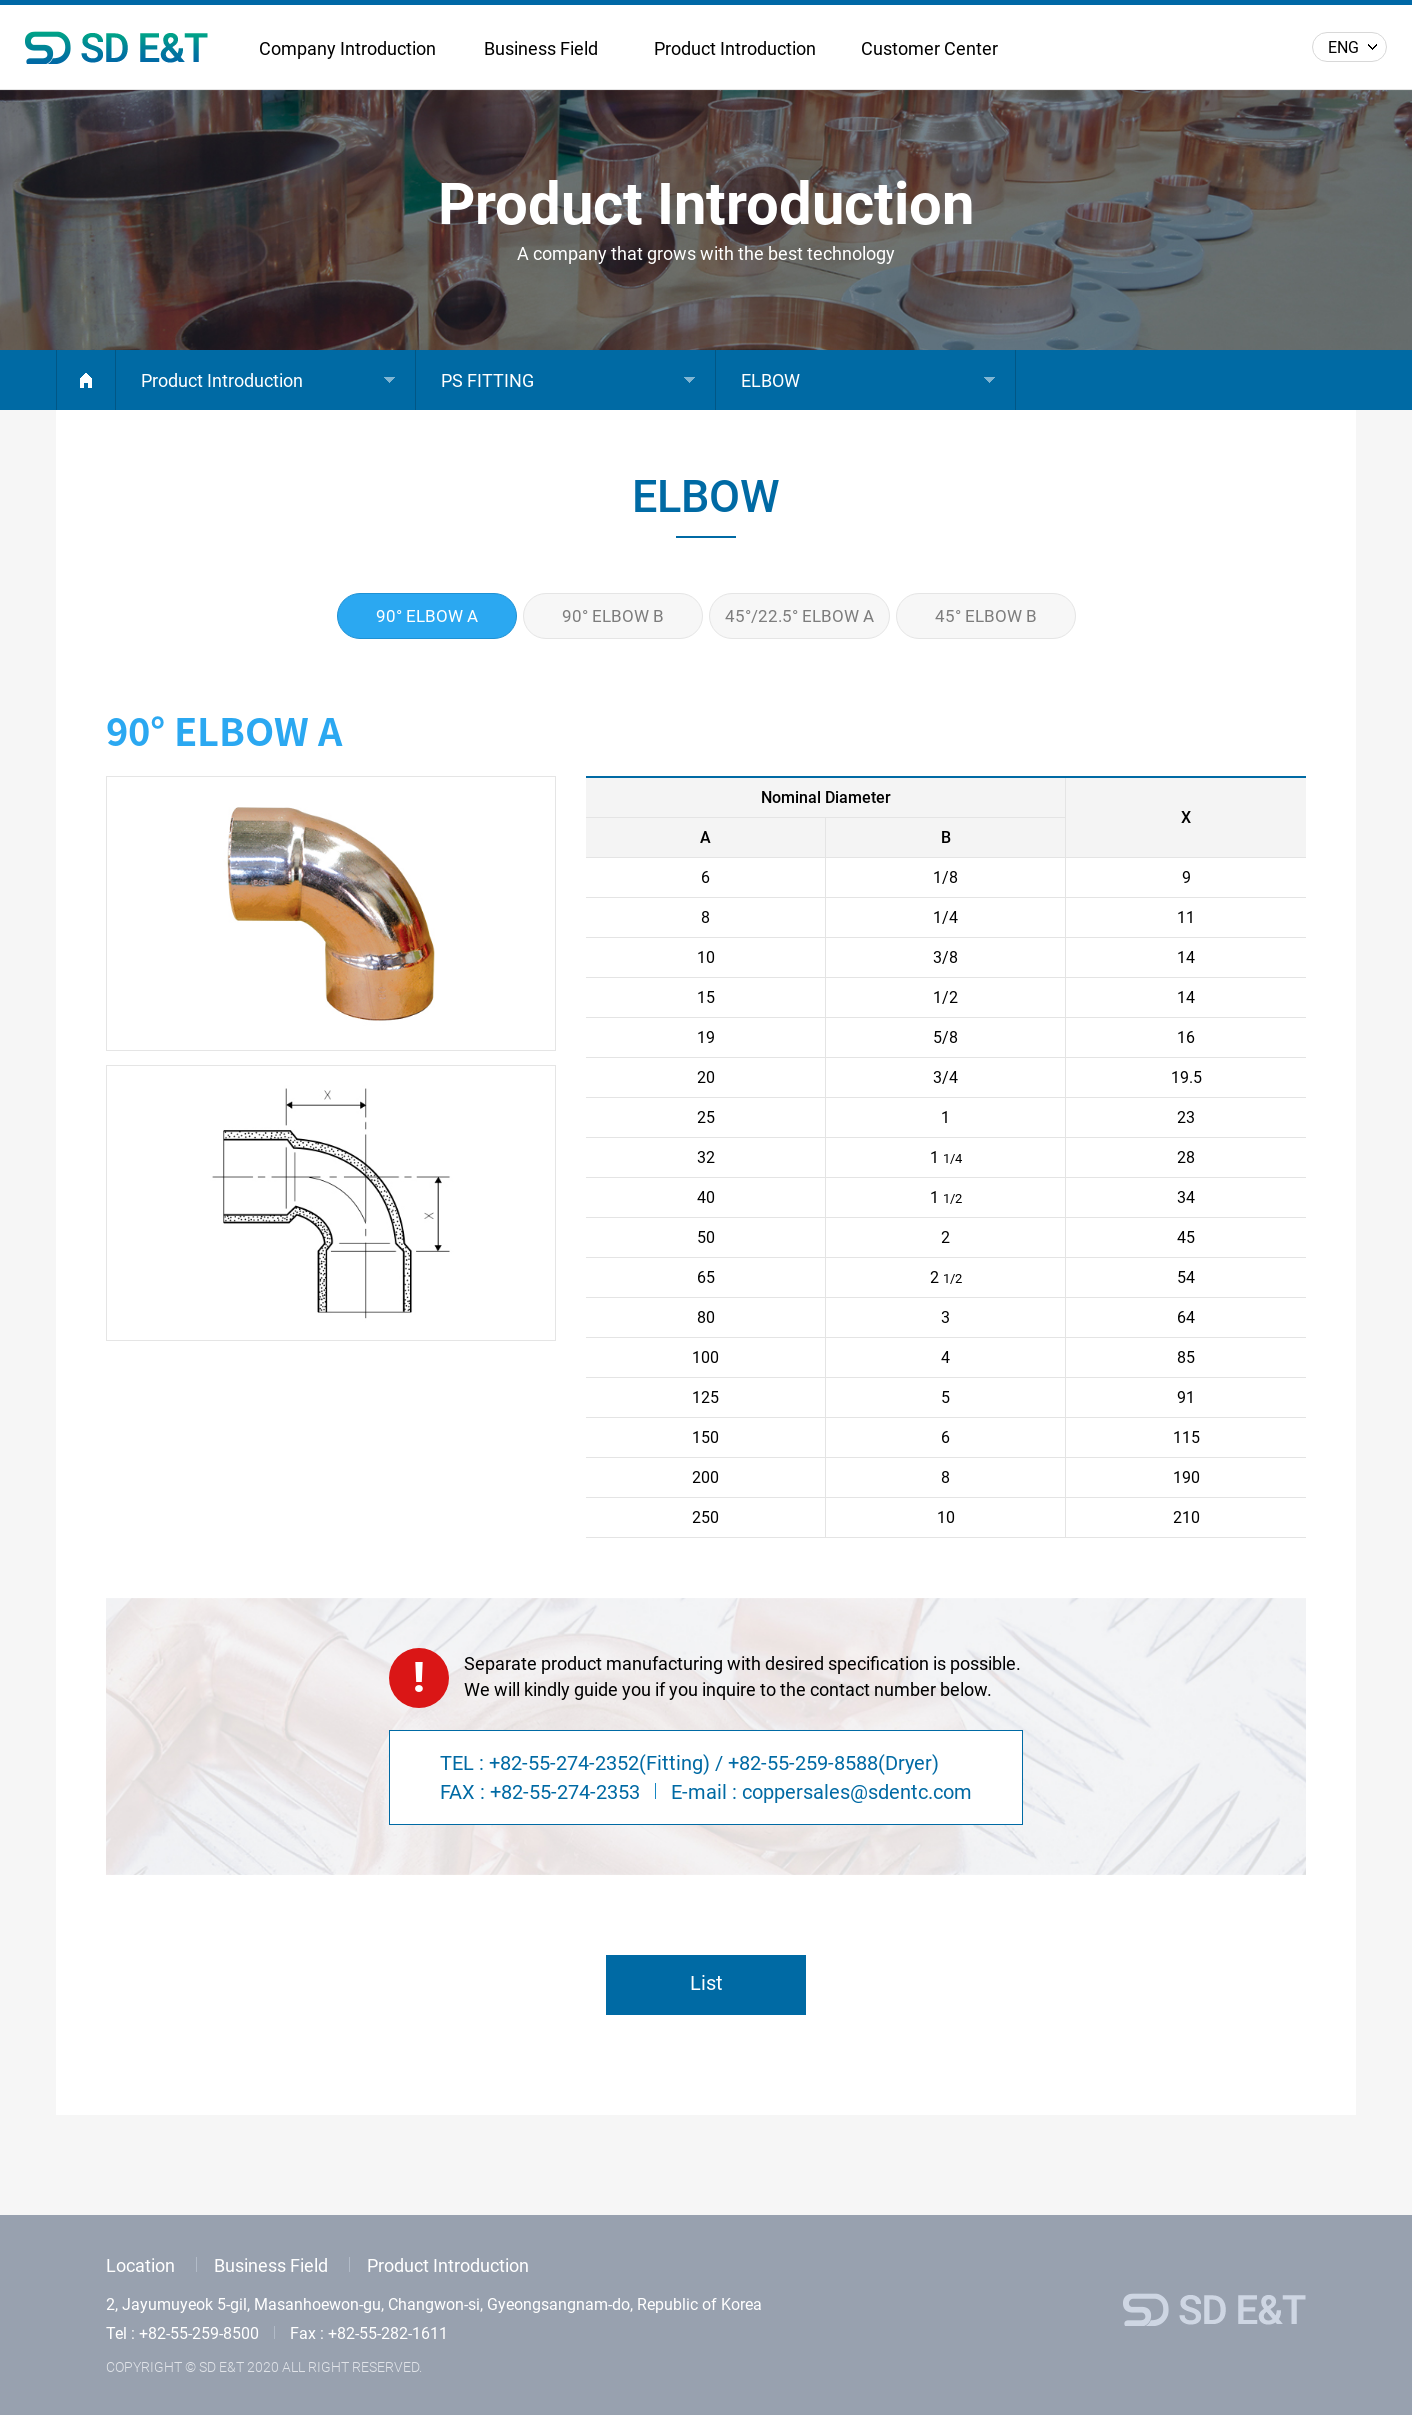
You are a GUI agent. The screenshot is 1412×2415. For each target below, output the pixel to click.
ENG (1343, 47)
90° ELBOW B (613, 616)
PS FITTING (487, 380)
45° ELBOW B (986, 616)
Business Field (541, 48)
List (706, 1983)
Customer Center (929, 48)
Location (140, 2265)
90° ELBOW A (427, 616)
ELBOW (770, 380)
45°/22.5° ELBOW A (799, 616)
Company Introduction (347, 48)
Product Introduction (735, 48)
